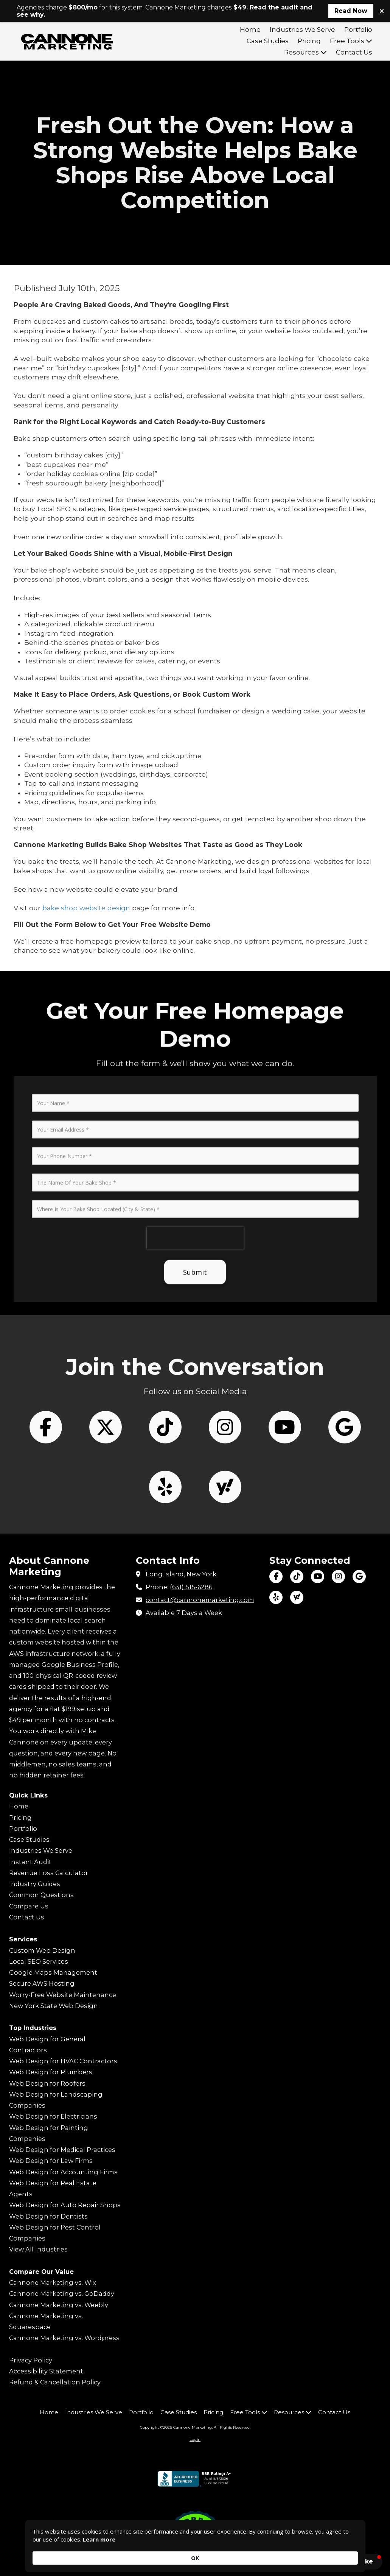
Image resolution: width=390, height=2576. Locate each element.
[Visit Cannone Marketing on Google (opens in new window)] (359, 1576)
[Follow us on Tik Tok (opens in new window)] (165, 1532)
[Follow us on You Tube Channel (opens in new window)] (285, 1532)
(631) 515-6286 (191, 1587)
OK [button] (346, 2553)
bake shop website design (86, 908)
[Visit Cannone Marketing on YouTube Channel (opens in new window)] (317, 1576)
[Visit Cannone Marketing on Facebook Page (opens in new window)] (276, 1576)
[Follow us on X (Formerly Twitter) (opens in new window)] (105, 1532)
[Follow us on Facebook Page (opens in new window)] (46, 1532)
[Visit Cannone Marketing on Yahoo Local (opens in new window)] (296, 1597)
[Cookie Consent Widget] (195, 2553)
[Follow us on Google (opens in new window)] (344, 1532)
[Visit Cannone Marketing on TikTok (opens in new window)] (296, 1576)
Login (195, 2439)
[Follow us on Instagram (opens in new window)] (225, 1532)
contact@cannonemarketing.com (200, 1600)
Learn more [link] (123, 2557)
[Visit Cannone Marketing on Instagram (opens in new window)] (338, 1576)
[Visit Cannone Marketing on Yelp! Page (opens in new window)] (276, 1597)
